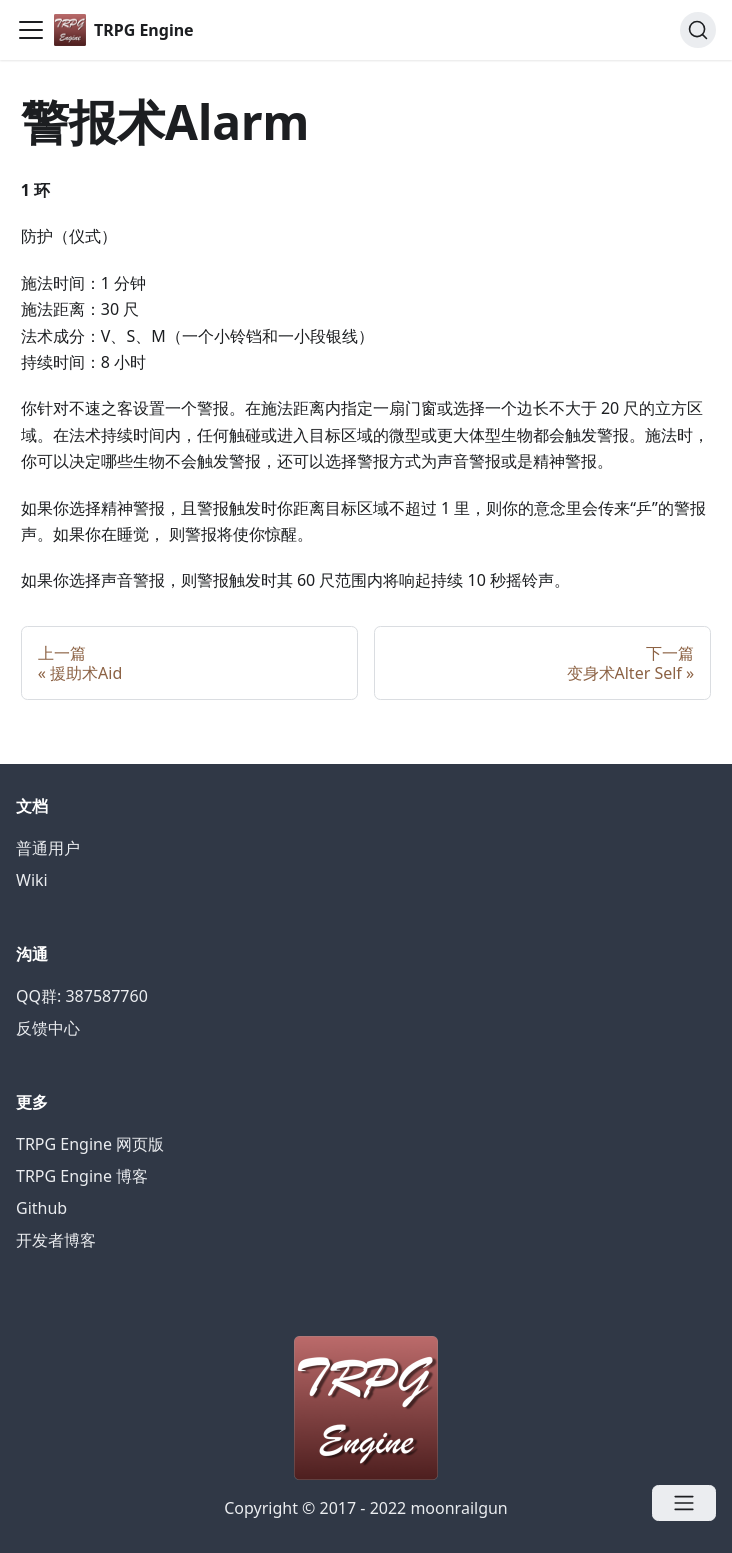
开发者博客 (56, 1240)
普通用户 (48, 848)
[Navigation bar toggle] (31, 30)
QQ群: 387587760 (82, 996)
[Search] (698, 30)
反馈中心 (48, 1028)
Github (41, 1208)
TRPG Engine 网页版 (90, 1144)
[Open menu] (684, 1503)
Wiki (32, 880)
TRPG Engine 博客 (82, 1176)
